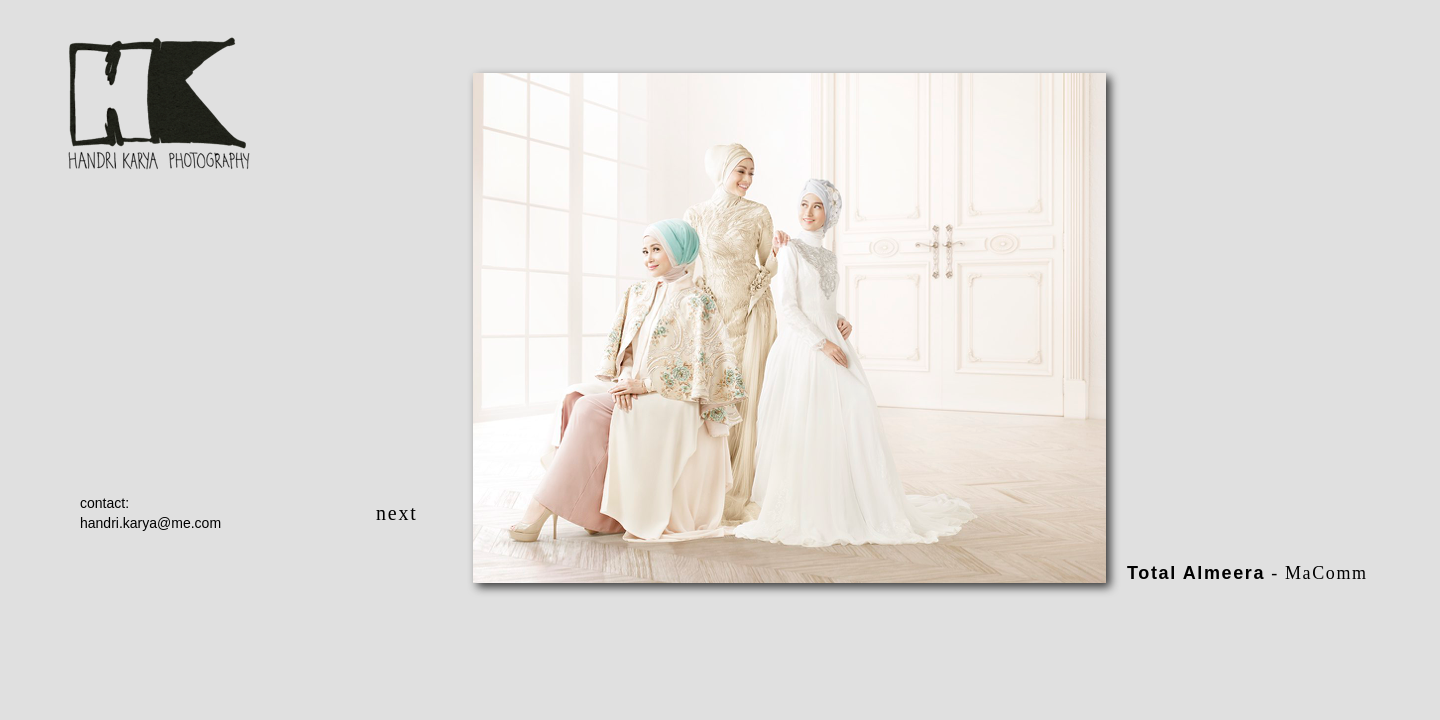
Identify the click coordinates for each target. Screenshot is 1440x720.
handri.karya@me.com (150, 523)
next (397, 513)
